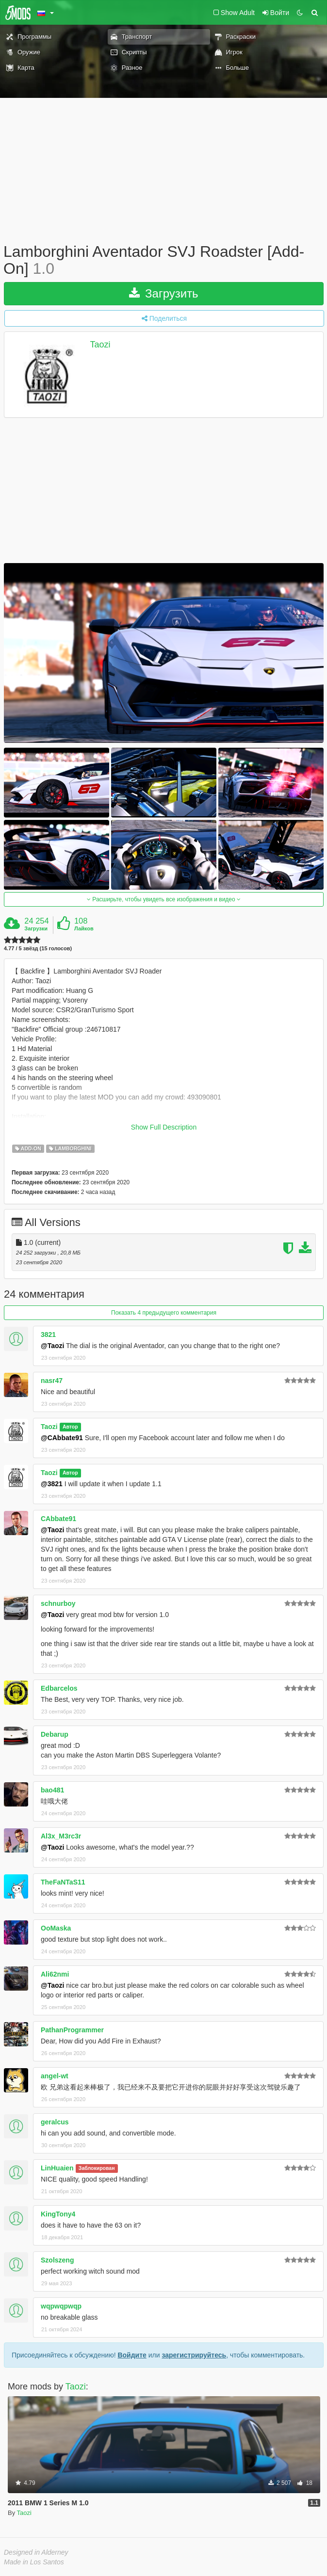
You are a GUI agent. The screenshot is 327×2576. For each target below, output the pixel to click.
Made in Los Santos (34, 2562)
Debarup (54, 1734)
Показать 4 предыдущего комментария (163, 1312)
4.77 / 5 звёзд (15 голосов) (38, 948)
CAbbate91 (58, 1519)
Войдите (131, 2355)
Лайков (84, 928)
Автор (70, 1427)
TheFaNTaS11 (63, 1882)
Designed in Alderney (36, 2552)
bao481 (52, 1790)
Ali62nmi (55, 1974)
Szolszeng (57, 2260)
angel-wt (54, 2076)
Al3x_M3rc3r (61, 1836)
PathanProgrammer (72, 2030)
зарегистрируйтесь (194, 2355)
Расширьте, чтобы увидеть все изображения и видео (164, 899)
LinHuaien (57, 2168)
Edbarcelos (59, 1688)
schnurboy (58, 1603)
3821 (48, 1334)
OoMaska (56, 1928)
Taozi (100, 345)
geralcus (55, 2122)
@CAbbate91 (62, 1438)
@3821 (52, 1484)
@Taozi (52, 1346)
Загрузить (163, 293)
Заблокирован (97, 2168)
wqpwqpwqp (61, 2306)
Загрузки (36, 928)
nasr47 (52, 1380)
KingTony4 (58, 2214)
